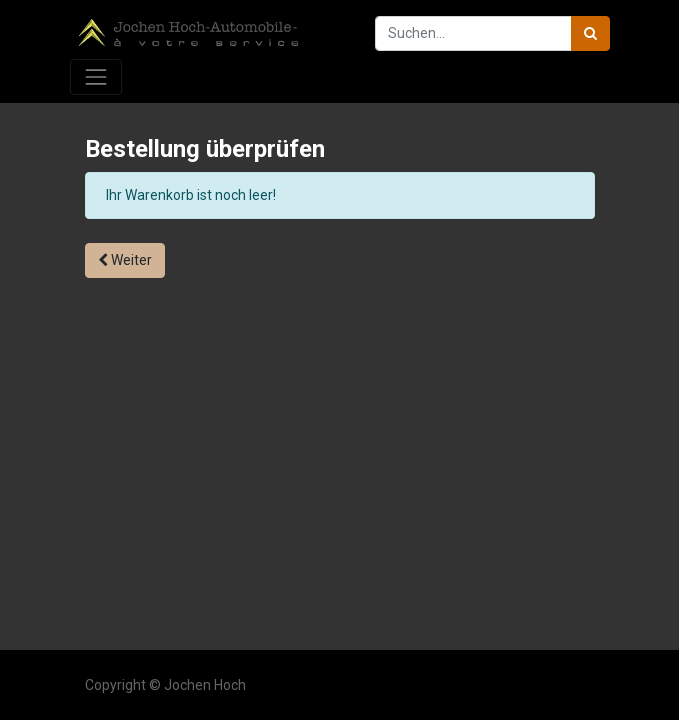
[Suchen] (590, 33)
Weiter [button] (125, 260)
